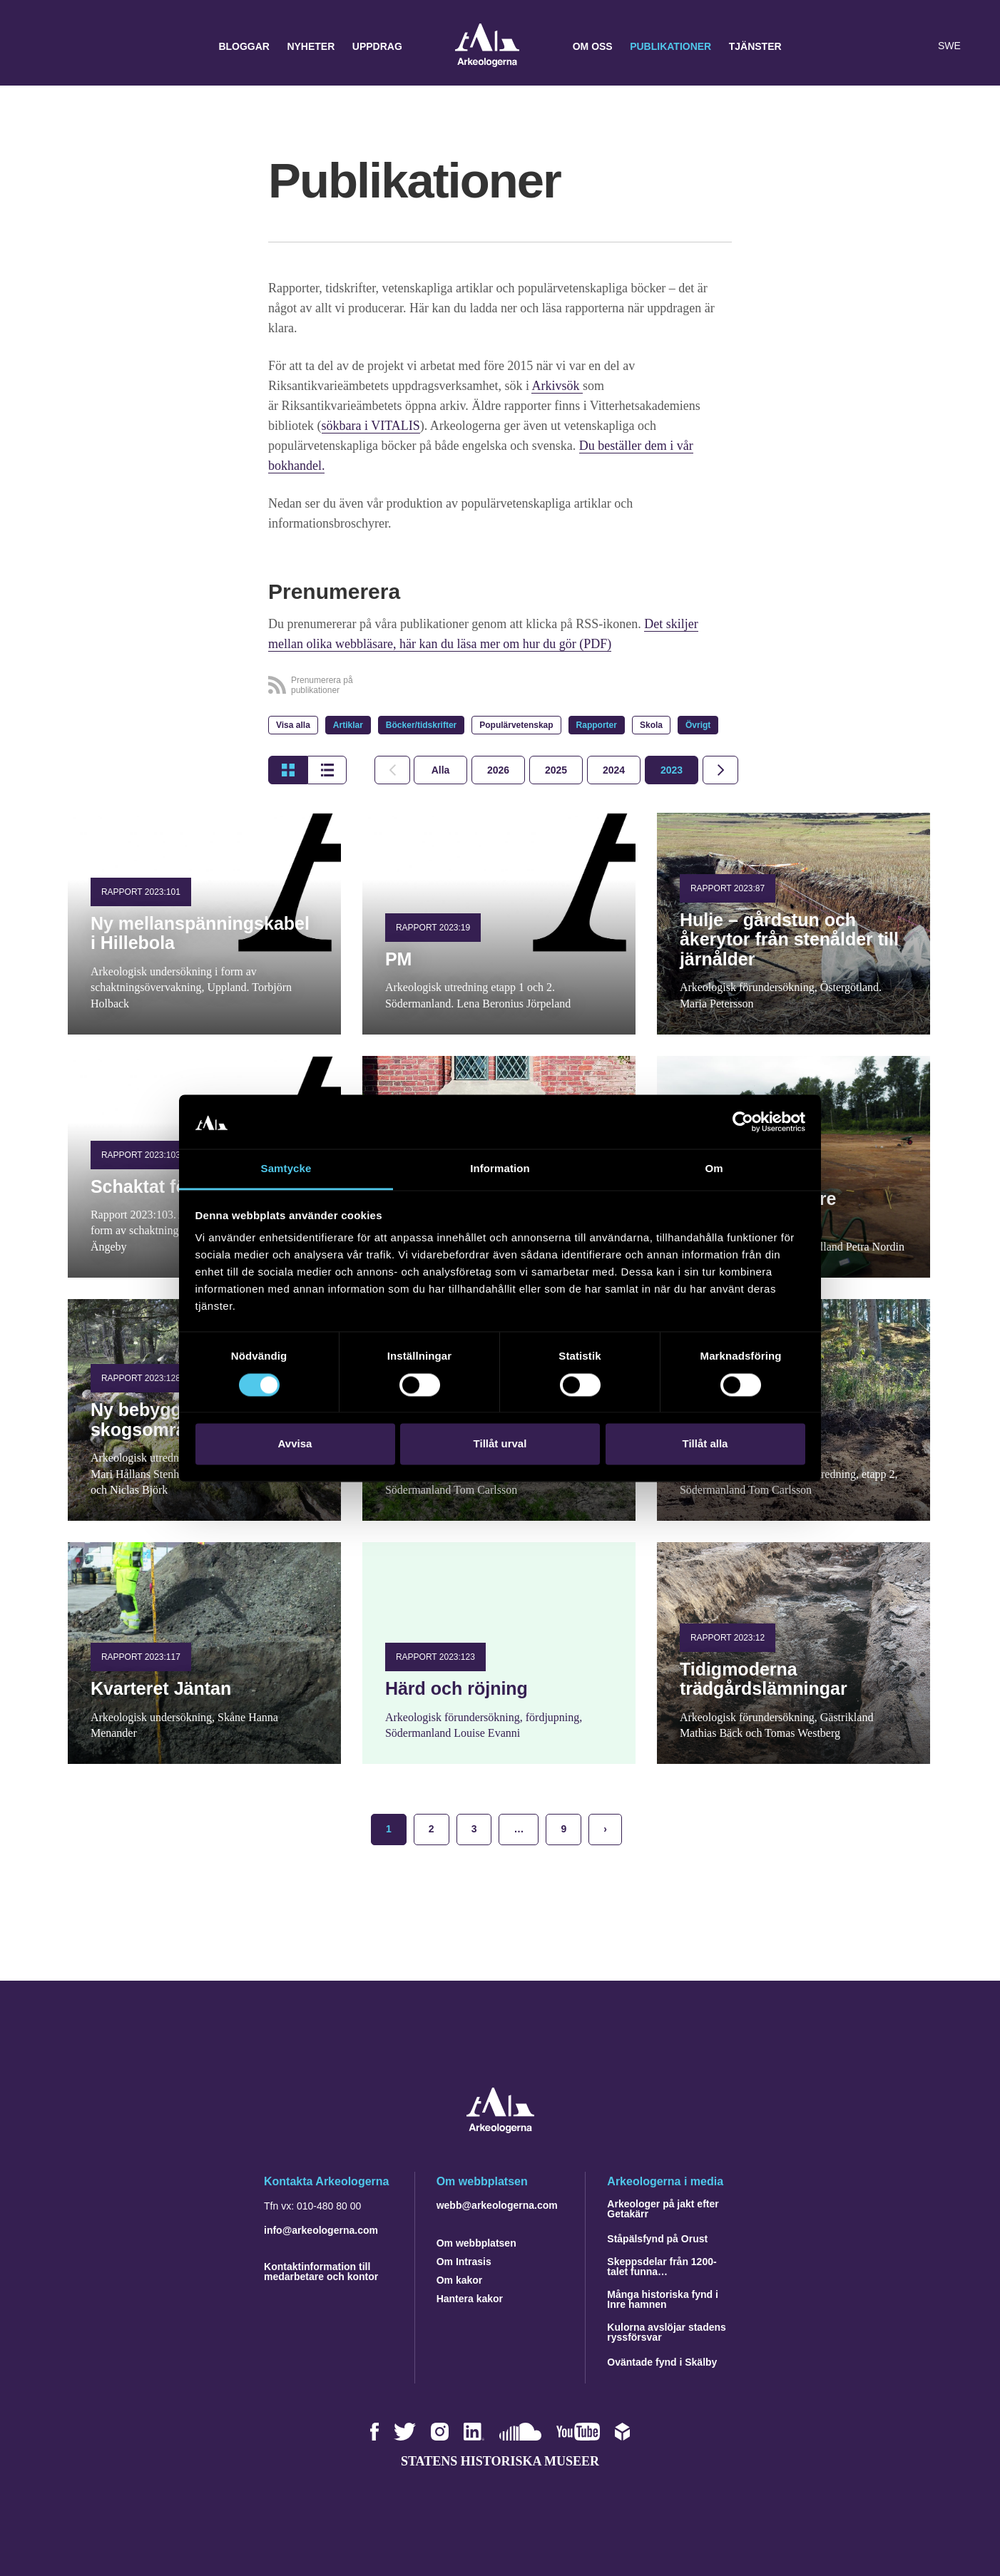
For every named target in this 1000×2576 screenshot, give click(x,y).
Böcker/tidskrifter (421, 725)
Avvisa (295, 1444)
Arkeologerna (487, 47)
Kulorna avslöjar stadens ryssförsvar (666, 2332)
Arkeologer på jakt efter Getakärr (662, 2209)
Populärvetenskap (516, 725)
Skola (651, 725)
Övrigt (697, 725)
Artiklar (348, 725)
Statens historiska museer (500, 2461)
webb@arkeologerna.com (497, 2205)
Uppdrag (377, 46)
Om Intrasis (464, 2262)
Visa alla (293, 725)
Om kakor (460, 2280)
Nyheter (311, 46)
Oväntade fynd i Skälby (662, 2362)
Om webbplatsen (476, 2243)
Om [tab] (714, 1169)
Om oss (593, 46)
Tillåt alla (705, 1444)
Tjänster (755, 46)
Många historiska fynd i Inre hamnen (662, 2299)
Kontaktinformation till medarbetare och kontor (321, 2272)
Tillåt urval (500, 1444)
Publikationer (670, 46)
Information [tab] (500, 1169)
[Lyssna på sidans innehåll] (917, 46)
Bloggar (244, 46)
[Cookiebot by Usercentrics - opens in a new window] (742, 1121)
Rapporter (596, 725)
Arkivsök (557, 386)
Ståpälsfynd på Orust (657, 2239)
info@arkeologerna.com (321, 2230)
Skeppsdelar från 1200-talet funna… (661, 2267)
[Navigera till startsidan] (500, 2129)
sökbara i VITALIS (371, 426)
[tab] (498, 770)
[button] (889, 46)
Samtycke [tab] (286, 1169)
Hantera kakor (470, 2299)
